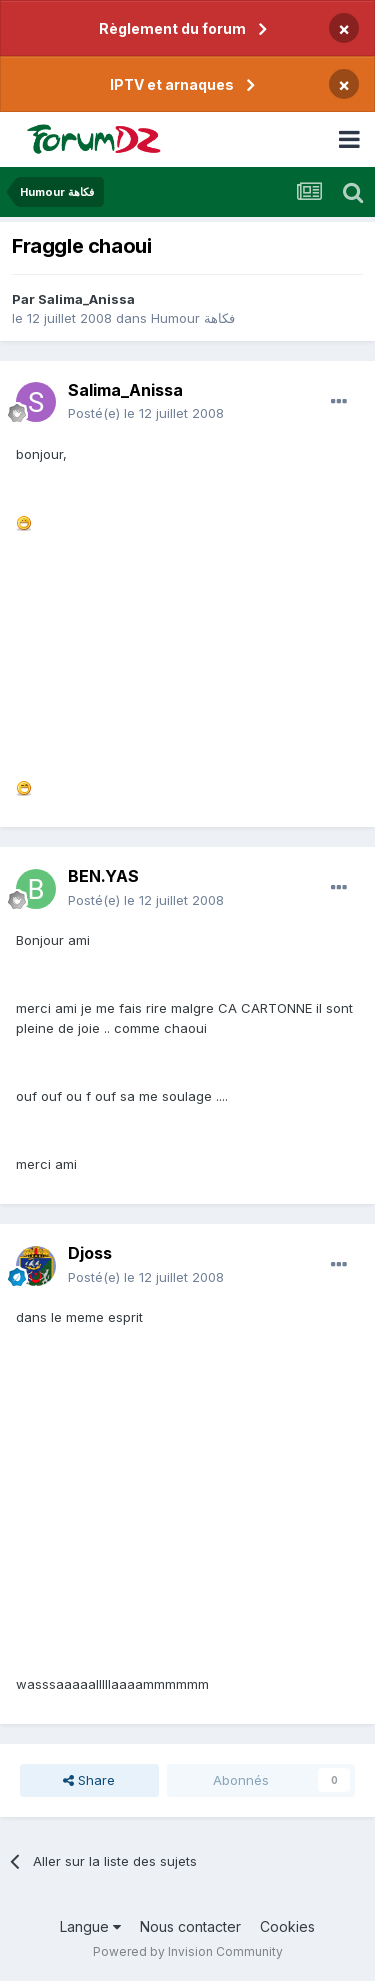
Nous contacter (190, 1926)
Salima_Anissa (86, 299)
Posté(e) (146, 413)
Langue (90, 1926)
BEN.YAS (103, 876)
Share (89, 1780)
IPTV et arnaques (172, 84)
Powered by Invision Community (188, 1951)
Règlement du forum (172, 28)
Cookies (287, 1926)
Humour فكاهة (193, 318)
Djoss (90, 1253)
